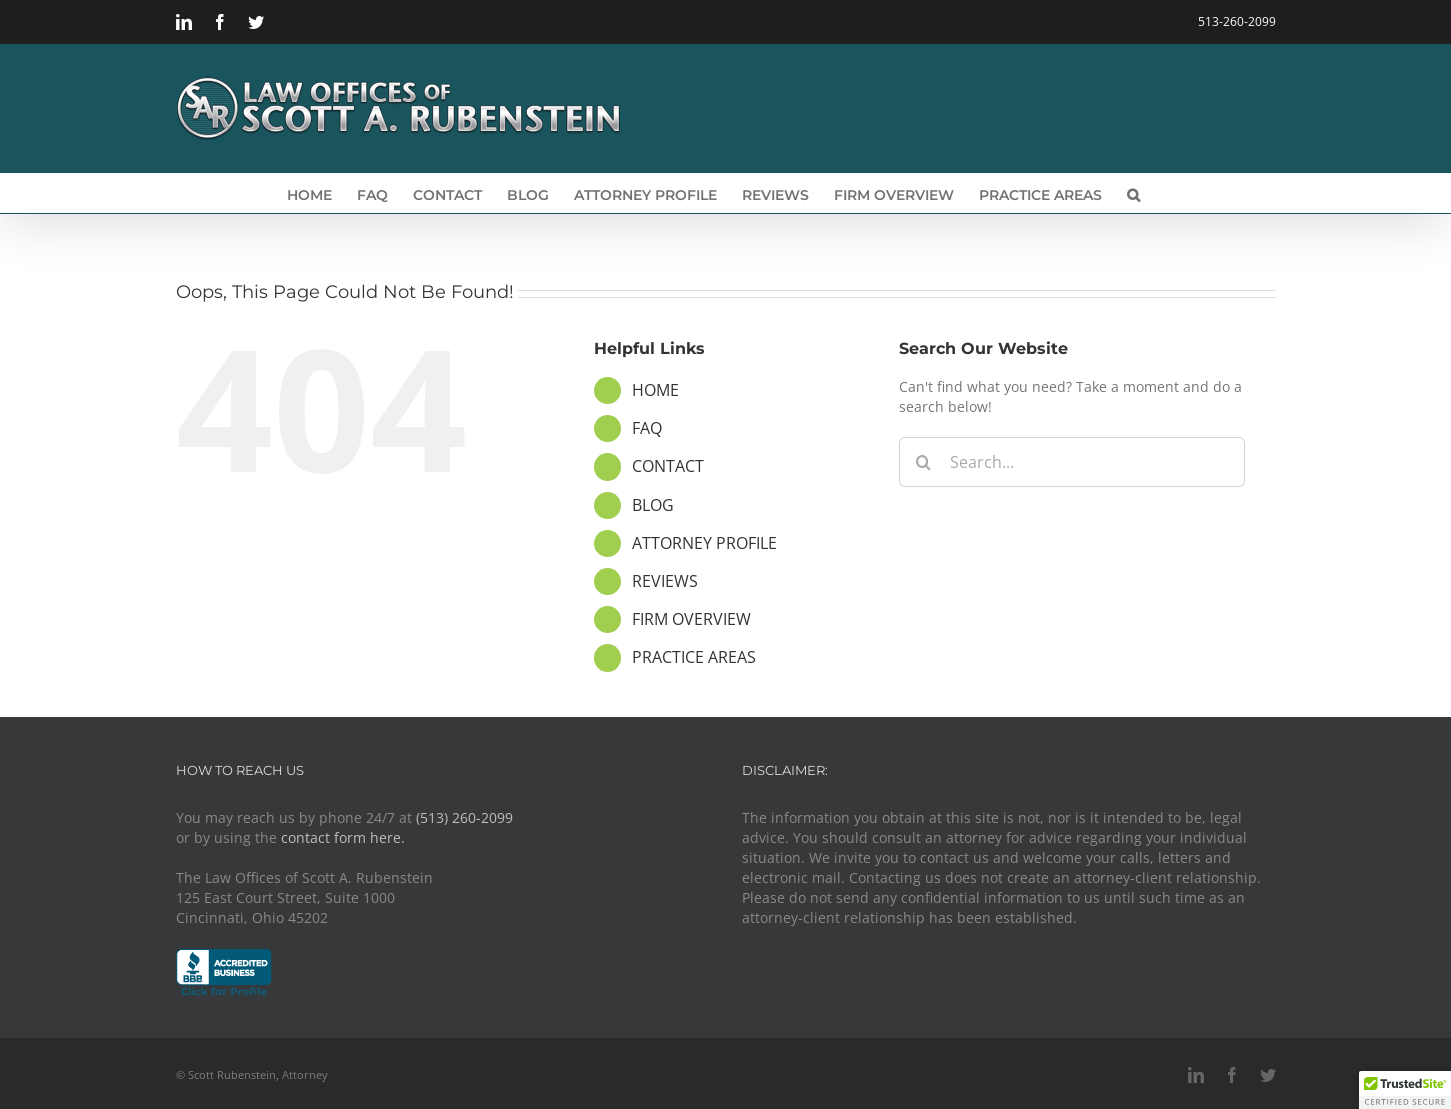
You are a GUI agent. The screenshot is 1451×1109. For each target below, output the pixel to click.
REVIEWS (665, 581)
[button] (1133, 193)
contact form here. (343, 837)
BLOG (653, 505)
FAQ (647, 428)
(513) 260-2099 (464, 817)
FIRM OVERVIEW (691, 619)
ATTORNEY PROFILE (704, 543)
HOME (655, 390)
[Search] (924, 462)
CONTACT (668, 466)
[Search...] (1072, 462)
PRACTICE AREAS (694, 657)
